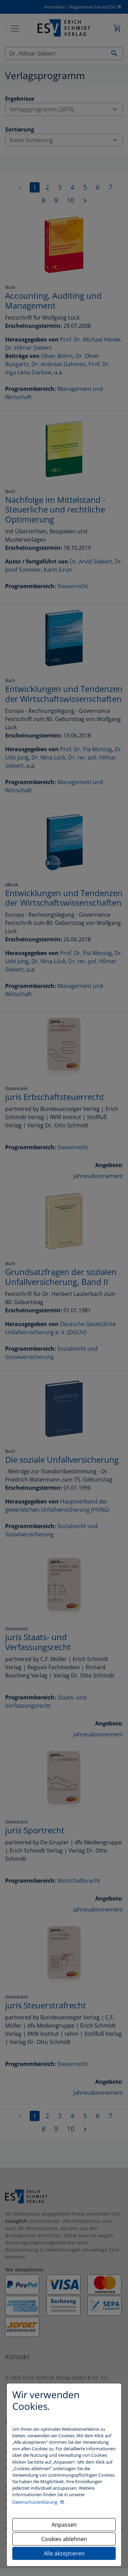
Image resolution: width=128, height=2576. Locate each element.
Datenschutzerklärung (35, 2502)
